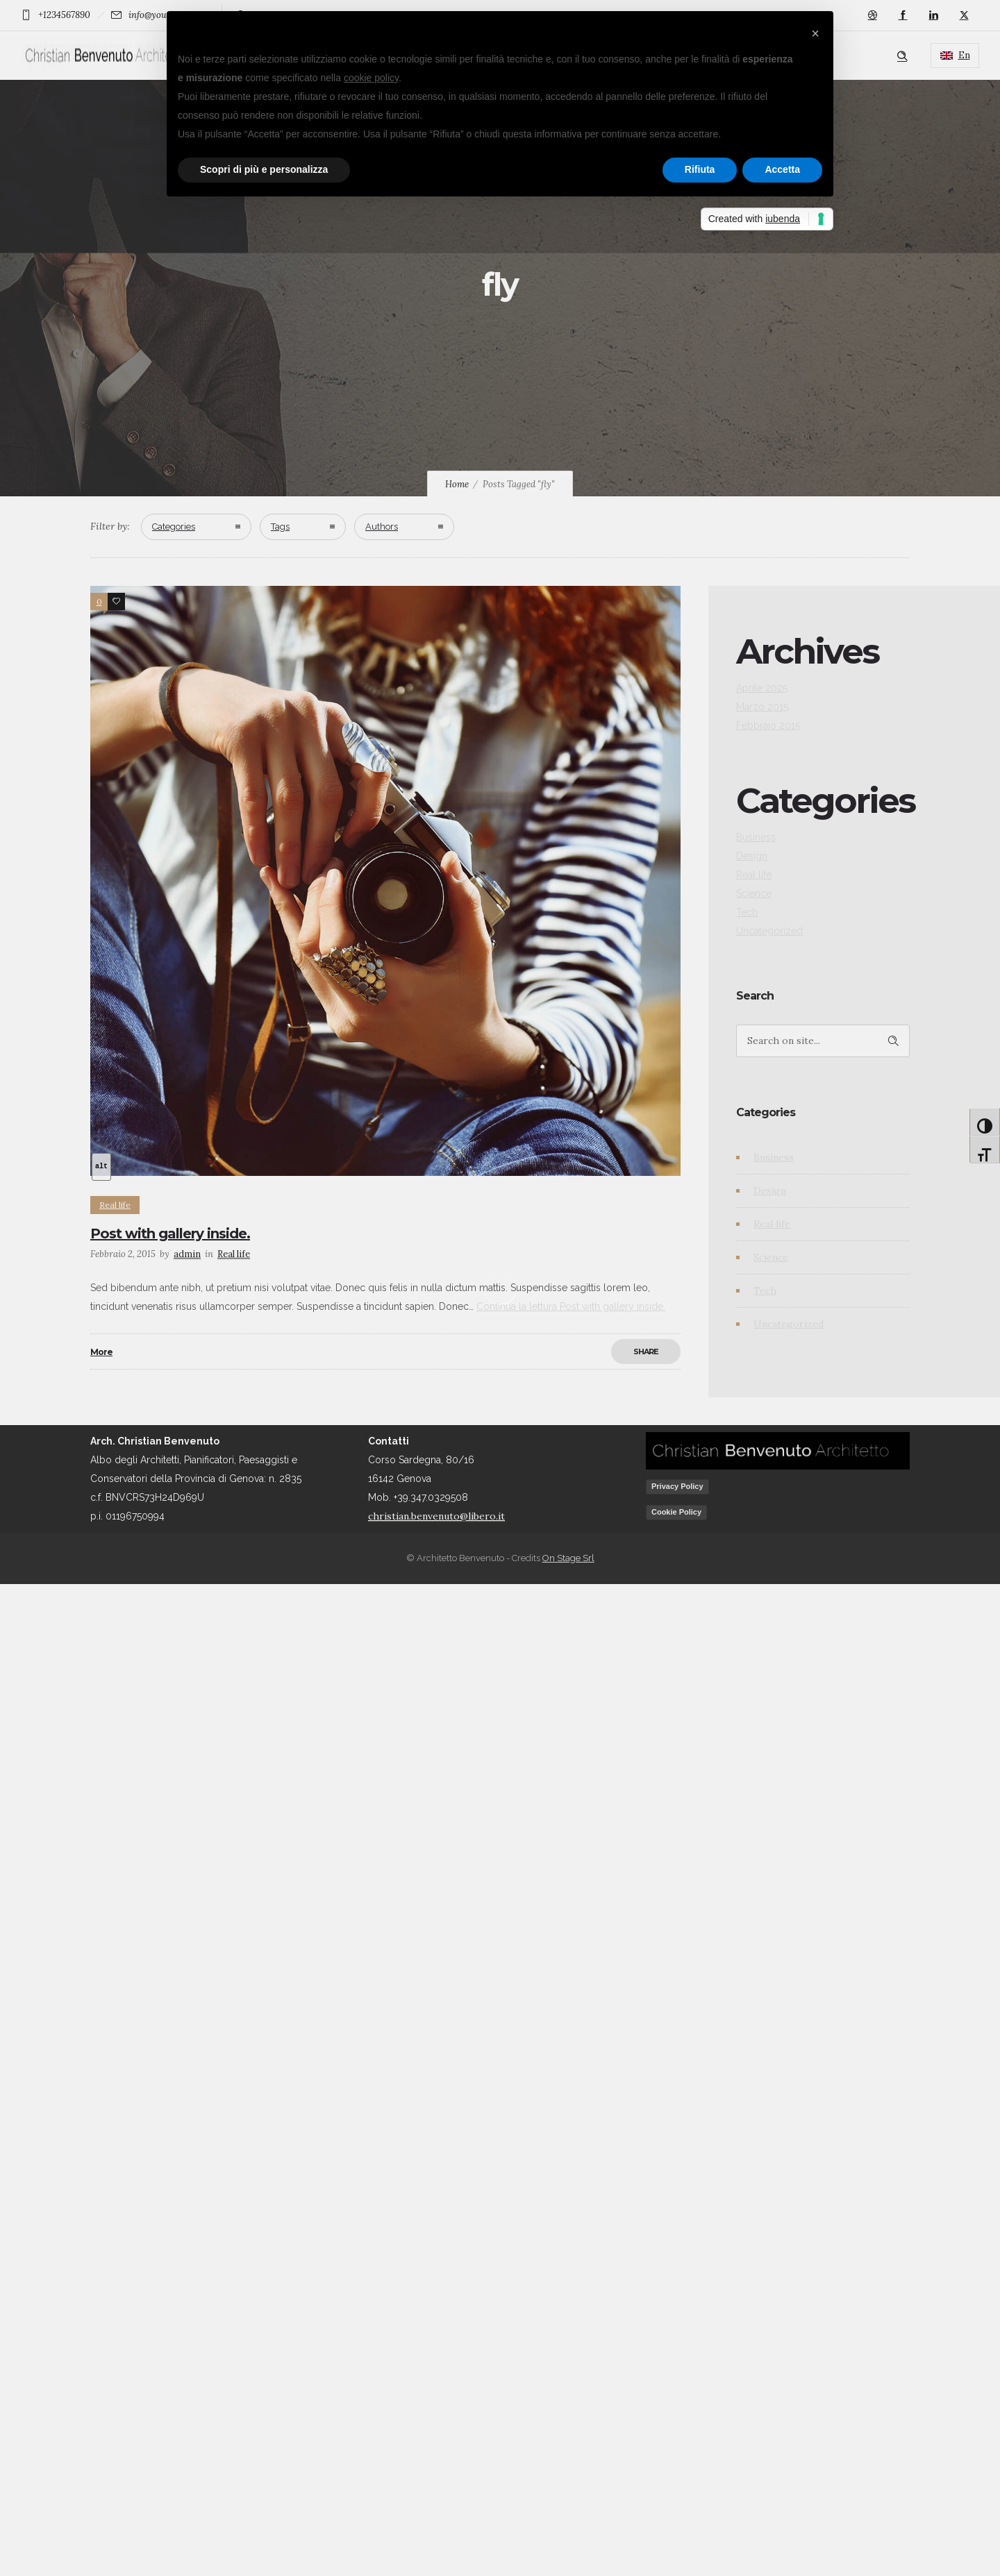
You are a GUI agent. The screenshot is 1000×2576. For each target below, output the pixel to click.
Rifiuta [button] (700, 169)
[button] (815, 33)
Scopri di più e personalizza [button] (264, 169)
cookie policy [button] (371, 77)
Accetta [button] (782, 169)
